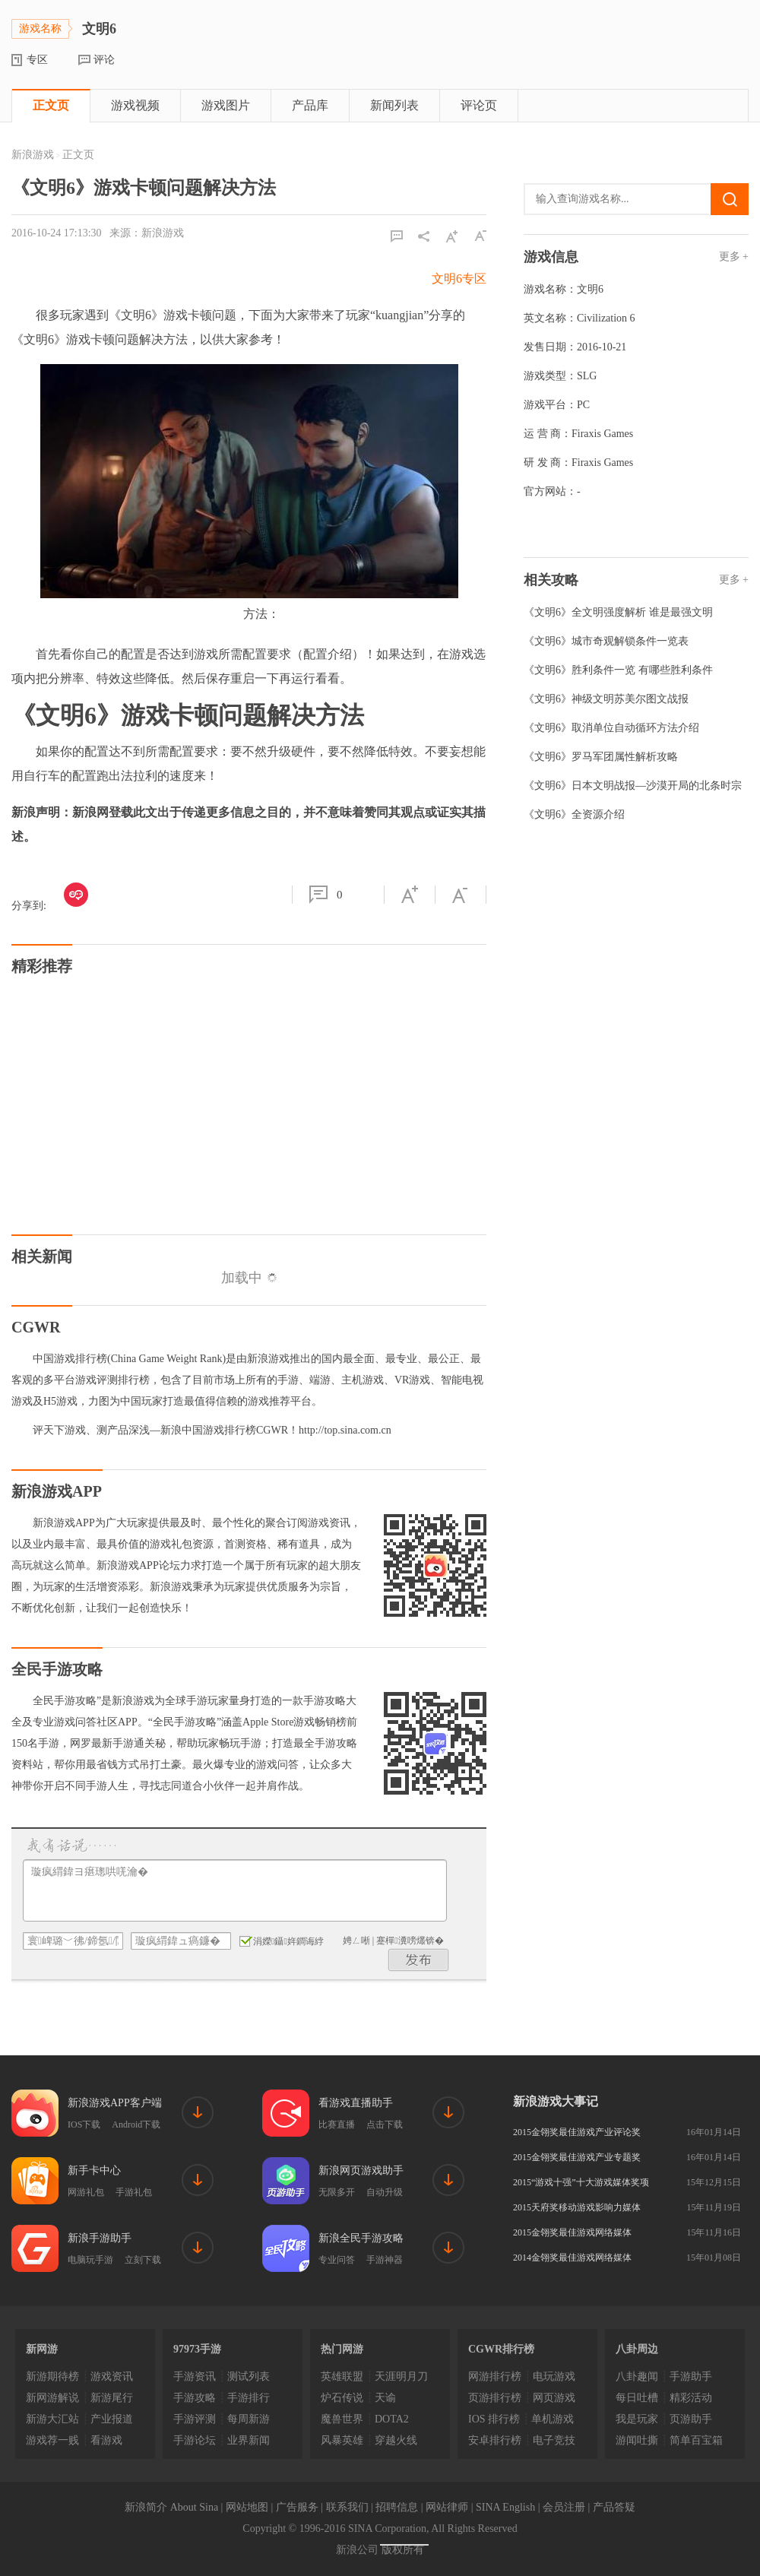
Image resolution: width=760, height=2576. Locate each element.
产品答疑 (614, 2507)
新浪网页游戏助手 (361, 2170)
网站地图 (247, 2507)
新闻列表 (394, 105)
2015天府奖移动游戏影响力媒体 (577, 2207)
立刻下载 (143, 2259)
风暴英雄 (342, 2440)
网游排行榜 (494, 2376)
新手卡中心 (94, 2170)
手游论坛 (194, 2440)
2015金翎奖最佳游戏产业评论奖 (577, 2132)
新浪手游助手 (99, 2238)
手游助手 (691, 2376)
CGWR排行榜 (501, 2349)
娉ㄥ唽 (356, 1940)
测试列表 (248, 2376)
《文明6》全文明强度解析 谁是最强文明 (618, 612)
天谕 (385, 2397)
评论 (104, 59)
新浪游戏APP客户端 (115, 2103)
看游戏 (106, 2440)
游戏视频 (135, 105)
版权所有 (403, 2549)
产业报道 (111, 2419)
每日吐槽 (637, 2397)
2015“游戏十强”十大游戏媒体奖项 (581, 2182)
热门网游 (342, 2349)
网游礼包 (86, 2192)
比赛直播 (336, 2124)
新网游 (42, 2349)
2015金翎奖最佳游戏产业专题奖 (577, 2157)
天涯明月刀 (401, 2376)
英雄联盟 (342, 2376)
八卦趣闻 (637, 2376)
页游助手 (691, 2419)
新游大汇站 (52, 2419)
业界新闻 (248, 2440)
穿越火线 (396, 2440)
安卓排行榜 (494, 2440)
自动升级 (384, 2192)
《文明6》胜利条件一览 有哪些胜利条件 (618, 670)
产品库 (310, 105)
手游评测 (194, 2419)
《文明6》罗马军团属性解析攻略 (601, 756)
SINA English (505, 2507)
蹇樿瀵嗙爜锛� (409, 1940)
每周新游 (248, 2419)
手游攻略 (194, 2397)
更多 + (734, 256)
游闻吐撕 (637, 2440)
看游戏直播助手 (355, 2103)
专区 (37, 59)
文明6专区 (459, 278)
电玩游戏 (554, 2376)
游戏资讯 (111, 2376)
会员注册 (564, 2507)
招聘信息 (396, 2507)
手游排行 (248, 2397)
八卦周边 (637, 2349)
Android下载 (136, 2124)
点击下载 (384, 2124)
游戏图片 (225, 105)
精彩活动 (691, 2397)
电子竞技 (554, 2440)
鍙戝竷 (419, 1959)
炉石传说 (342, 2397)
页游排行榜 (494, 2397)
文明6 (590, 289)
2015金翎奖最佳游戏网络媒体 (572, 2232)
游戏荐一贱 (52, 2440)
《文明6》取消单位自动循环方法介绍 (611, 728)
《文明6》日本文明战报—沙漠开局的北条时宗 (633, 785)
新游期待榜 (52, 2376)
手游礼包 (134, 2192)
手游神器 (384, 2259)
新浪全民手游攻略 (361, 2238)
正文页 (51, 105)
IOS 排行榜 (494, 2419)
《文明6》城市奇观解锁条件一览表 (606, 641)
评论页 (479, 105)
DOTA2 (392, 2419)
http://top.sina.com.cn (345, 1430)
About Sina (194, 2507)
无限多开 (336, 2192)
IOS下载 (84, 2124)
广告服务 (297, 2507)
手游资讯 (194, 2376)
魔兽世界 (342, 2419)
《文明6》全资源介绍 (574, 814)
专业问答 (336, 2259)
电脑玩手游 (90, 2259)
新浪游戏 (32, 154)
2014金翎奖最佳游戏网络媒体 (572, 2257)
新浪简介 (146, 2507)
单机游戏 (552, 2419)
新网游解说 (52, 2397)
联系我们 (347, 2507)
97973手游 (197, 2349)
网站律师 (447, 2507)
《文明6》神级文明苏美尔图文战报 (606, 699)
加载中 (249, 1277)
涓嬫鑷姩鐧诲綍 (281, 1940)
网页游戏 (554, 2397)
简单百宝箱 (696, 2440)
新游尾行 (111, 2397)
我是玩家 (637, 2419)
